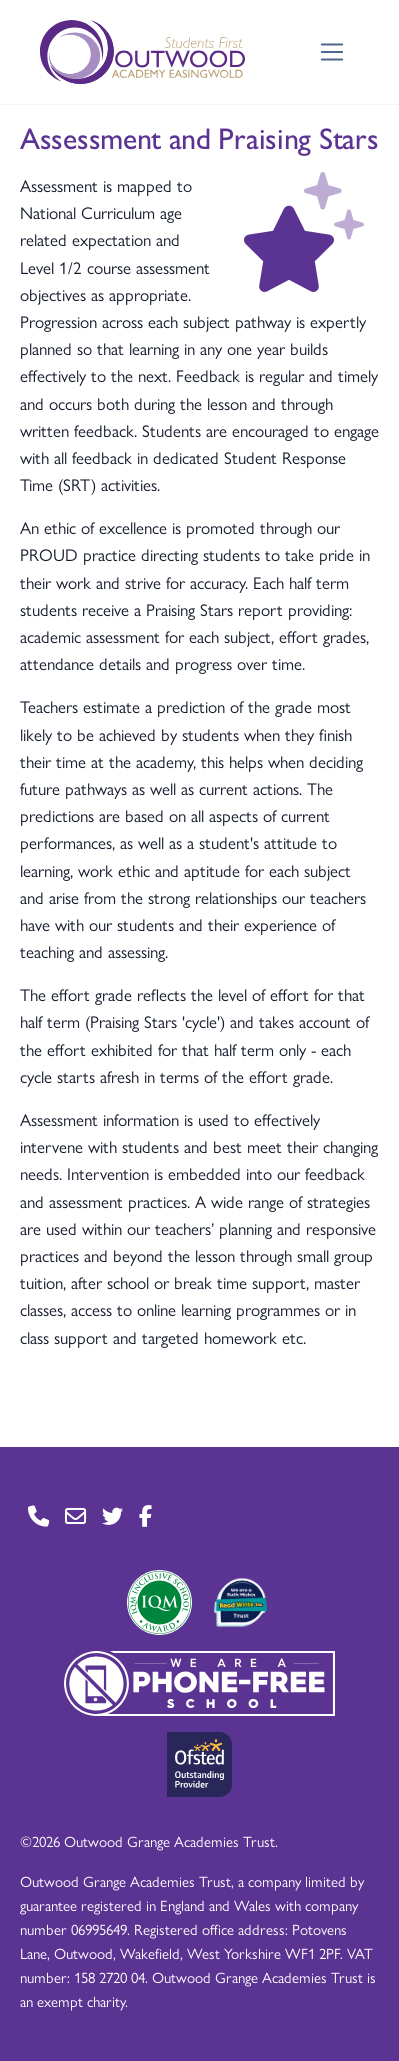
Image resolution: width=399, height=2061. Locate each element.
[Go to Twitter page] (112, 1516)
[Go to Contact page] (38, 1516)
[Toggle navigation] (332, 52)
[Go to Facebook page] (145, 1516)
